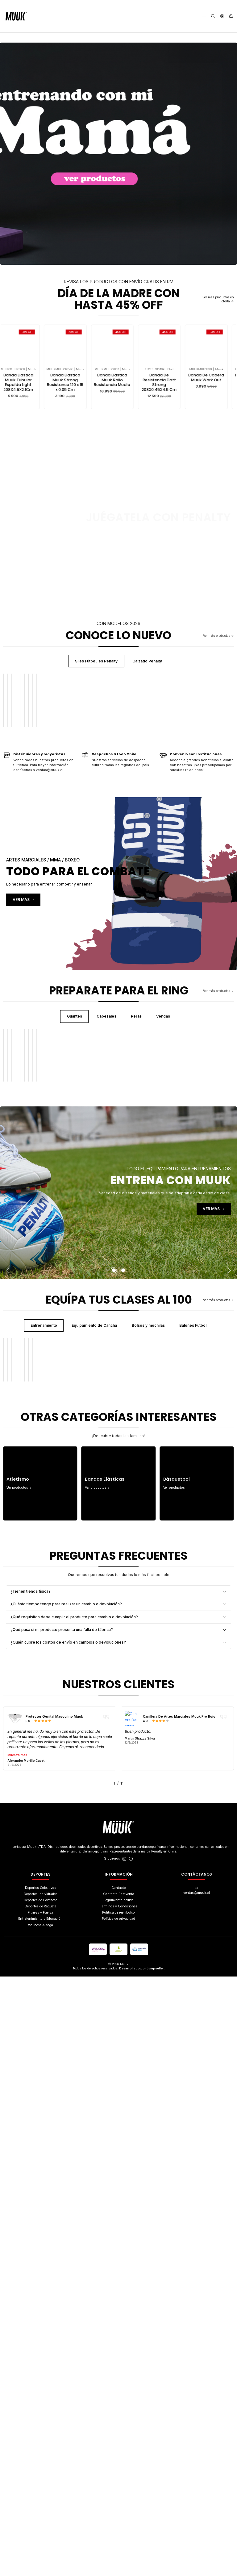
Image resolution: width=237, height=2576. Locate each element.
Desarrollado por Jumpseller (141, 2568)
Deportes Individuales (40, 2493)
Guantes (74, 1212)
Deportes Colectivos (40, 2487)
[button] (71, 2383)
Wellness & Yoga (40, 2525)
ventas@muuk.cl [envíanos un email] (196, 2490)
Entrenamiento (44, 1718)
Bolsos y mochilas (148, 1718)
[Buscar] (213, 16)
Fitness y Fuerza (40, 2512)
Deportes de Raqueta (40, 2506)
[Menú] (204, 16)
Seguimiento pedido (118, 2500)
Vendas (163, 1212)
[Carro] (231, 16)
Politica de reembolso (118, 2512)
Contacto (118, 2487)
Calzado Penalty (147, 661)
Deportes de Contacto (40, 2500)
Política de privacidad (118, 2518)
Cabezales (106, 1212)
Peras (136, 1212)
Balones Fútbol (192, 1718)
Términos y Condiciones (118, 2506)
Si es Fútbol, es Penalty (96, 661)
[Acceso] (222, 16)
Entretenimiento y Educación (40, 2518)
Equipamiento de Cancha (94, 1718)
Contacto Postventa (118, 2493)
